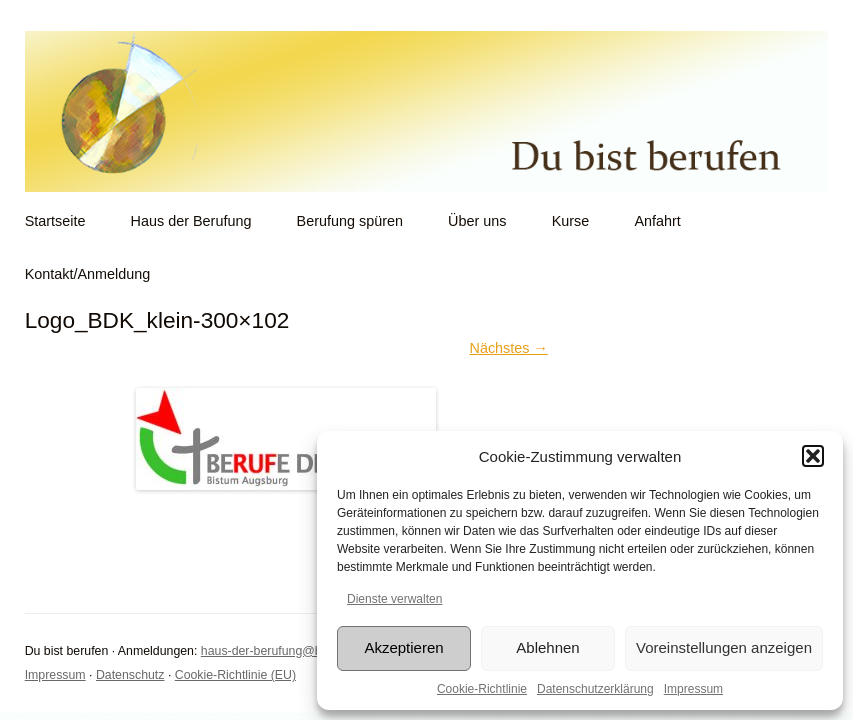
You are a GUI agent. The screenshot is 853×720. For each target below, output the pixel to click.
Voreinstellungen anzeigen (724, 647)
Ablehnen (547, 647)
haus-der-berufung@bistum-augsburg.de (312, 651)
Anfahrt (657, 221)
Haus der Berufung (191, 221)
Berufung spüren (350, 221)
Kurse (571, 221)
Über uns (477, 221)
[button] (813, 456)
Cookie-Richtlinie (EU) (235, 675)
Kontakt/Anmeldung (88, 274)
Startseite (55, 221)
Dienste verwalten (394, 599)
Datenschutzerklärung (595, 689)
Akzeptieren (403, 647)
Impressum (693, 689)
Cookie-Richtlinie (482, 689)
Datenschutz (130, 675)
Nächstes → (508, 348)
